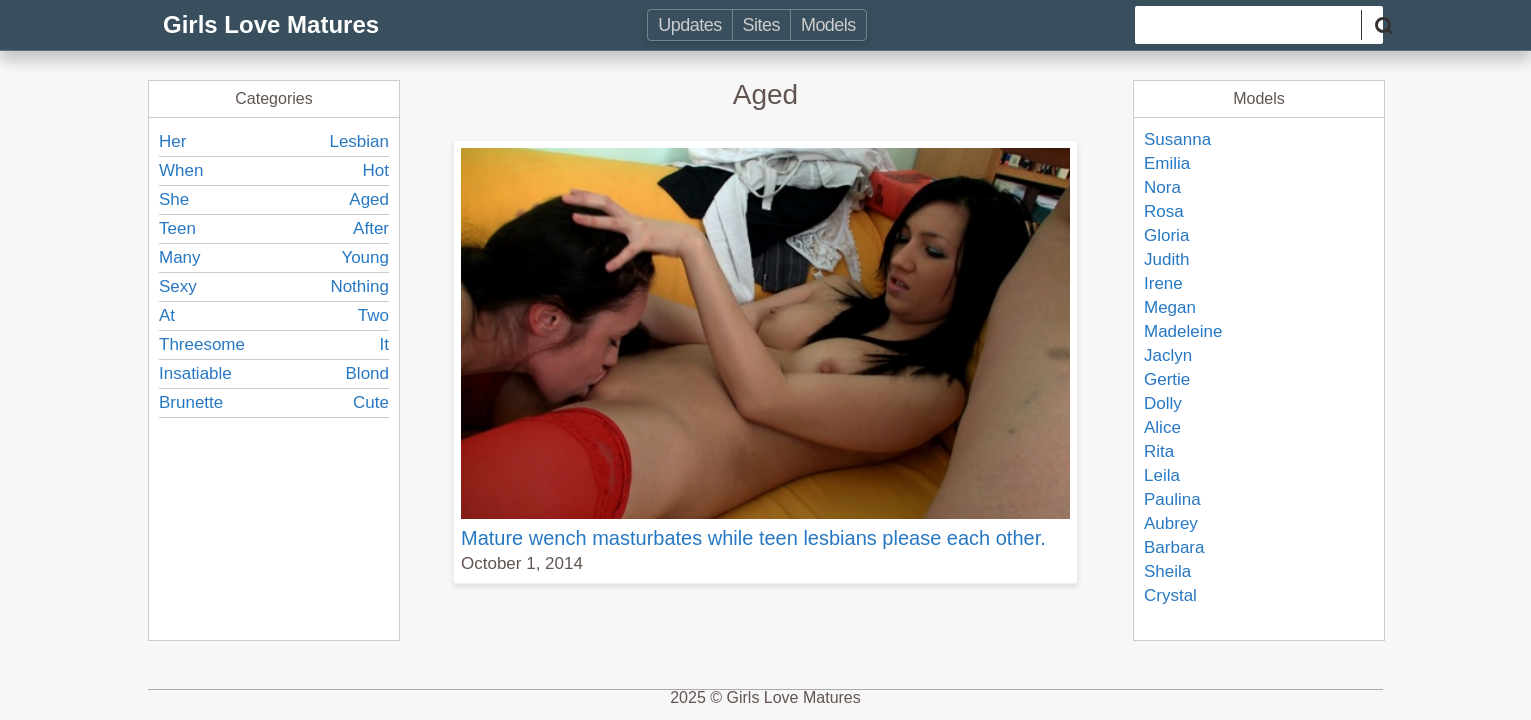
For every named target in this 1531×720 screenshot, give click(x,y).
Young (365, 257)
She (174, 199)
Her (172, 141)
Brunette (191, 402)
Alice (1162, 427)
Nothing (359, 286)
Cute (371, 402)
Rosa (1164, 211)
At (167, 315)
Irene (1163, 283)
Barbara (1174, 547)
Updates (689, 25)
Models (828, 25)
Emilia (1167, 163)
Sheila (1167, 571)
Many (180, 257)
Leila (1162, 475)
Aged (369, 199)
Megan (1170, 307)
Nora (1162, 187)
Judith (1166, 259)
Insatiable (195, 373)
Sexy (178, 286)
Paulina (1172, 499)
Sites (761, 25)
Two (373, 315)
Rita (1159, 451)
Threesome (202, 344)
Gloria (1166, 235)
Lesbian (359, 141)
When (181, 170)
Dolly (1163, 403)
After (371, 228)
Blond (367, 373)
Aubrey (1171, 523)
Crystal (1170, 595)
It (384, 344)
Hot (376, 170)
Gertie (1167, 379)
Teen (177, 228)
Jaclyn (1168, 355)
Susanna (1177, 139)
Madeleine (1183, 331)
